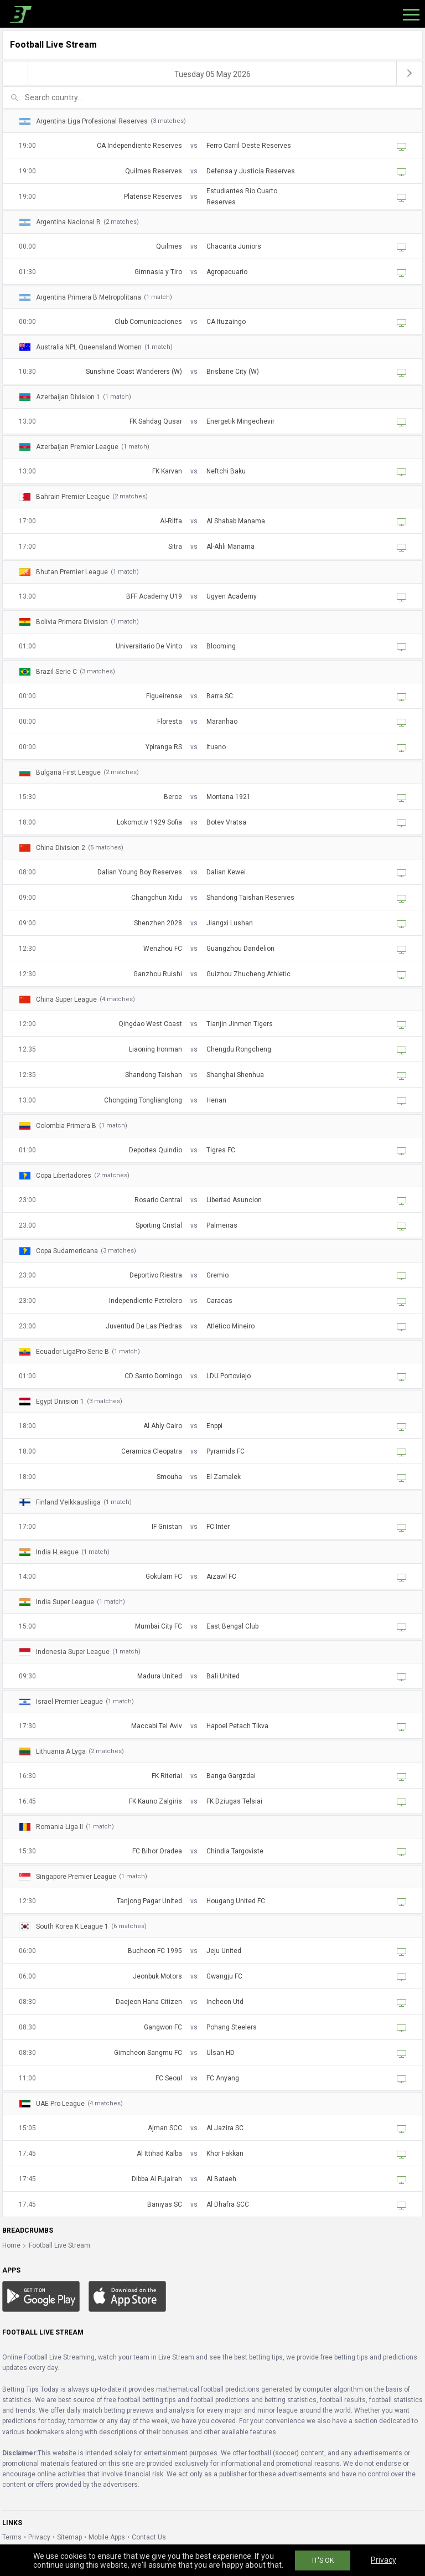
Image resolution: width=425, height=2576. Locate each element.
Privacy (39, 2537)
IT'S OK (323, 2560)
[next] (409, 73)
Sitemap (69, 2537)
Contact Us (149, 2537)
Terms (12, 2537)
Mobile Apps (107, 2537)
